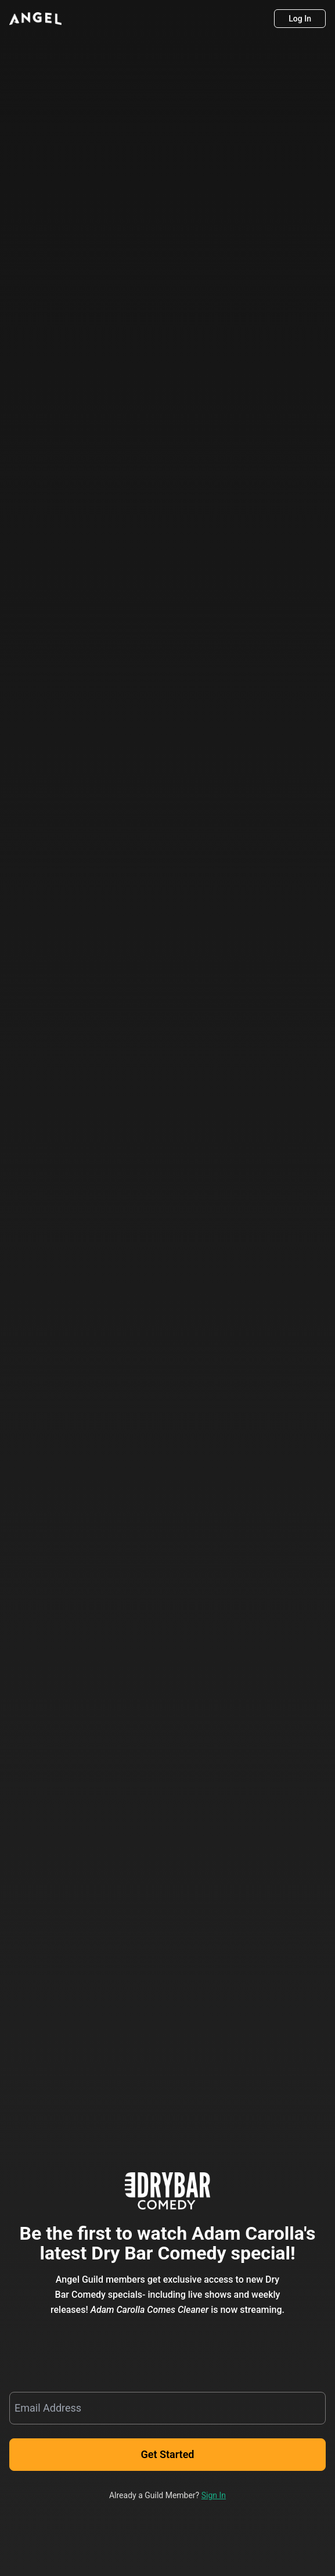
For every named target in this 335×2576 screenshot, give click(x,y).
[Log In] (300, 18)
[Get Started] (167, 2454)
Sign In (213, 2495)
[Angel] (35, 18)
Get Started (167, 2454)
